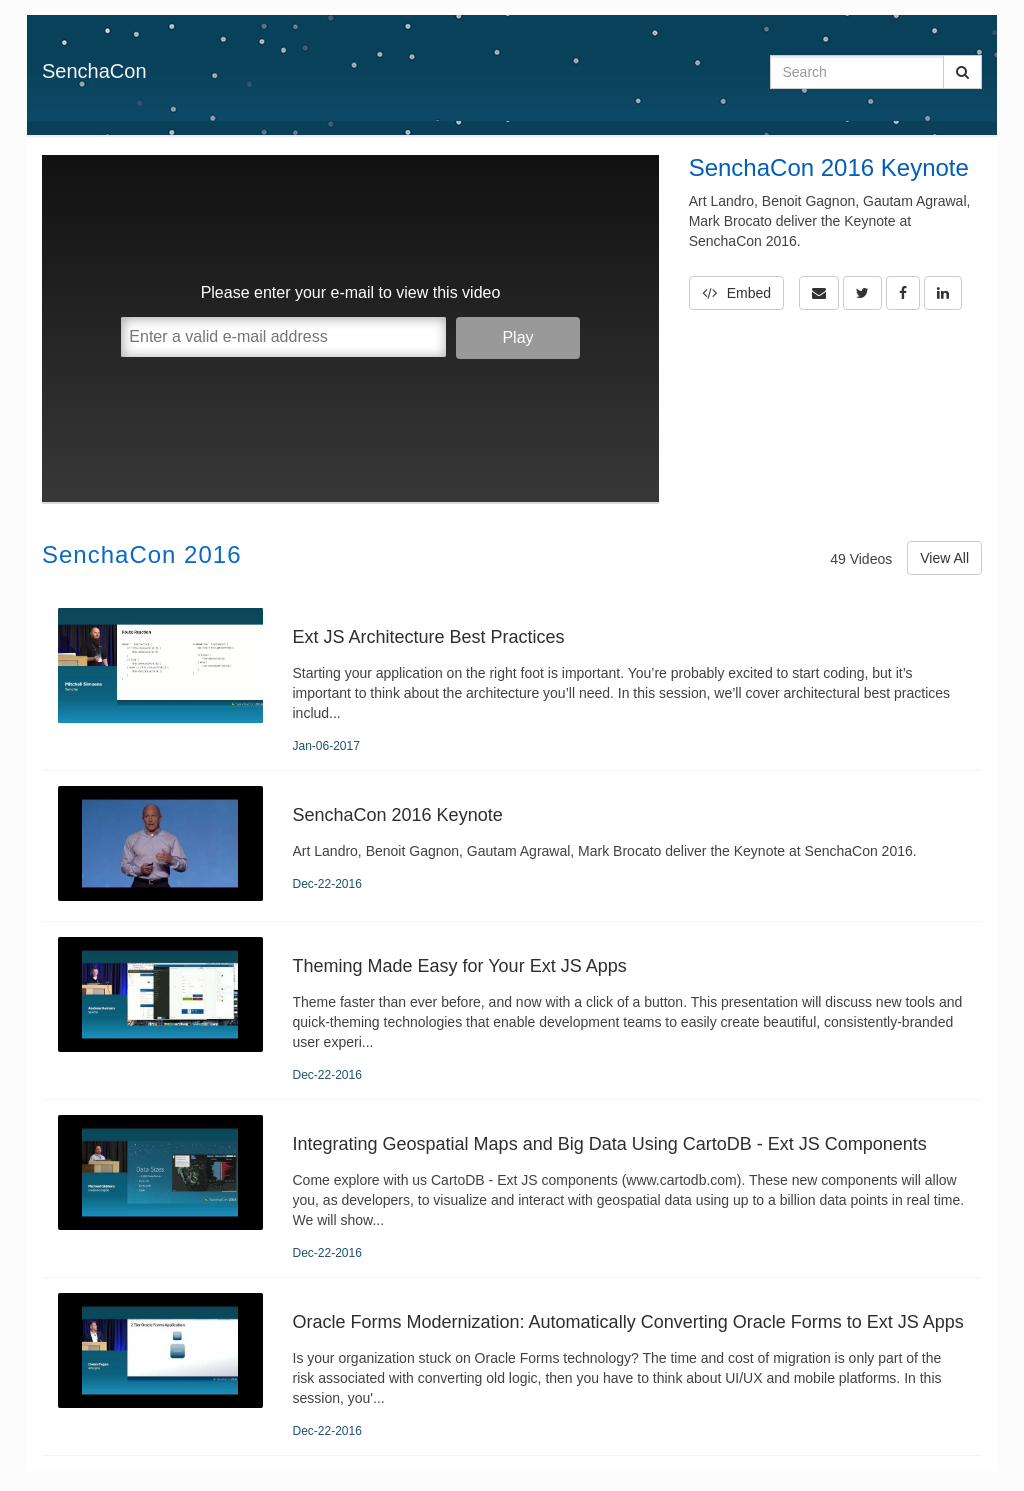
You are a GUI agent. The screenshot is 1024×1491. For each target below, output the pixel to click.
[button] (819, 293)
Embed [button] (736, 293)
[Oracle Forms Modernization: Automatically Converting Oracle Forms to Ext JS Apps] (512, 1366)
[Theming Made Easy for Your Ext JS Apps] (512, 1010)
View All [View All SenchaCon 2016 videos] (944, 558)
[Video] (350, 328)
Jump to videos (0, 0)
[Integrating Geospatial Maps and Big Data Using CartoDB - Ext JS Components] (512, 1188)
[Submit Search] (962, 72)
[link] (862, 293)
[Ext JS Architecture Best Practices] (512, 681)
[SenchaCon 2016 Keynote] (512, 846)
